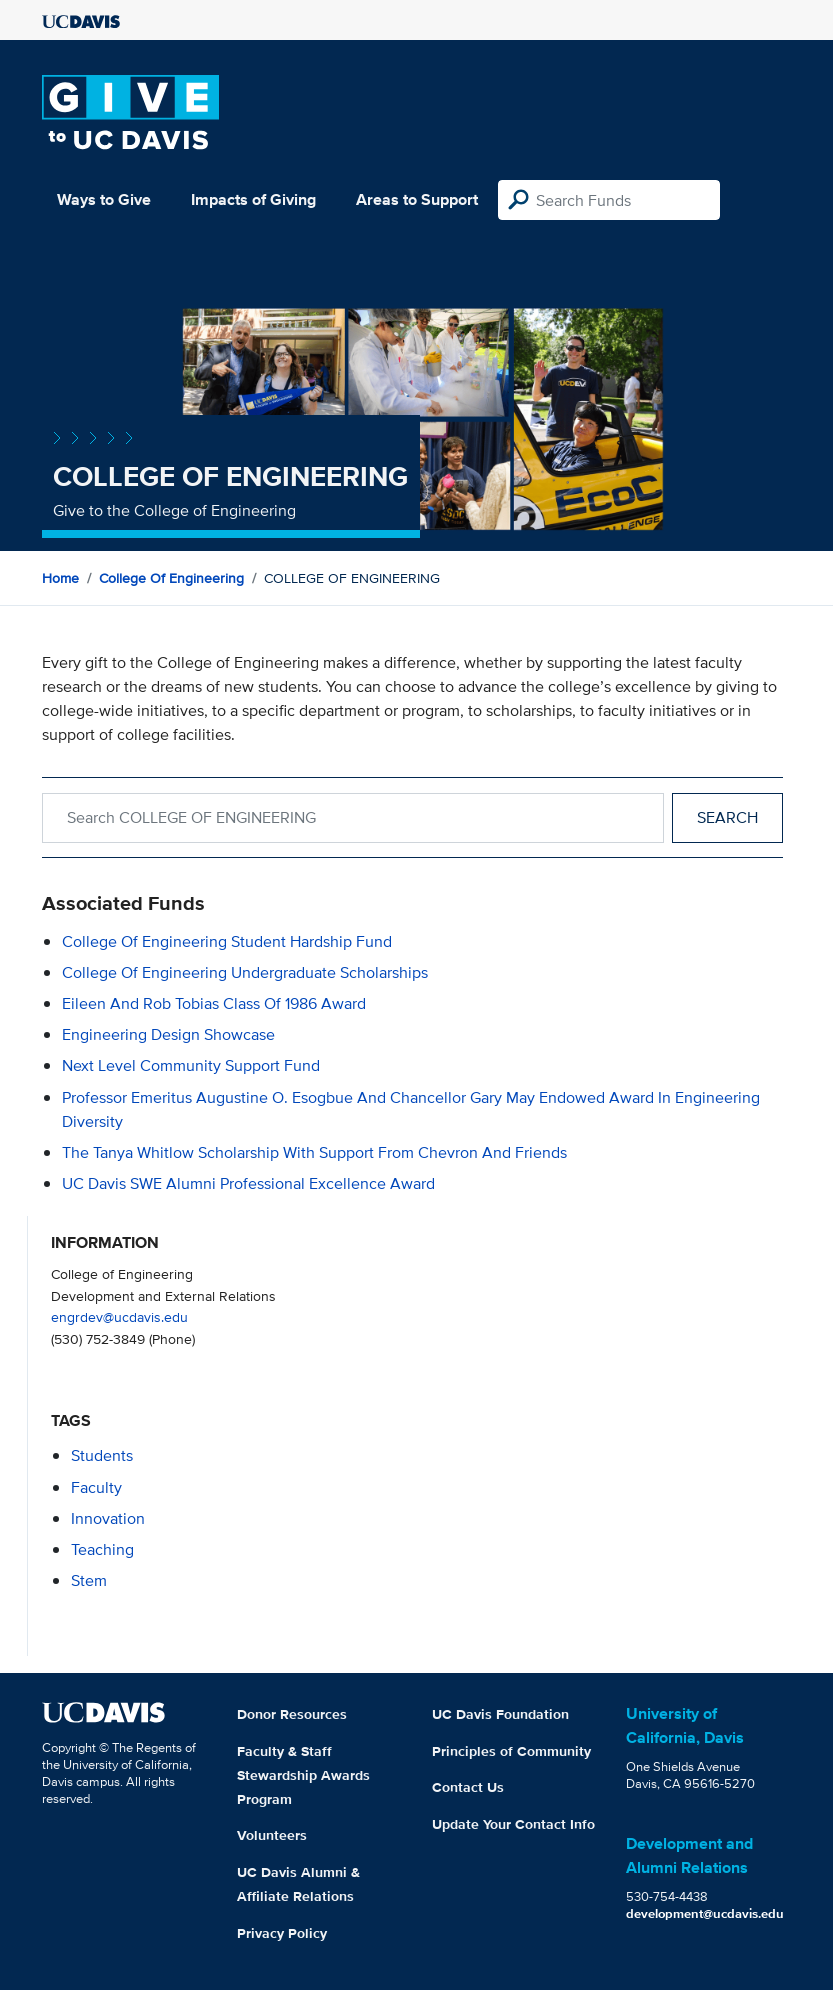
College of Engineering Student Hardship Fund (227, 941)
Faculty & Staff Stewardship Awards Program (303, 1775)
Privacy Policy (282, 1933)
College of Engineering (171, 578)
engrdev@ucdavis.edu (119, 1316)
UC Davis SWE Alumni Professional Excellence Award (248, 1183)
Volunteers (272, 1835)
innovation (108, 1518)
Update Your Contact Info (513, 1824)
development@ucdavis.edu (705, 1913)
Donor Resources (292, 1714)
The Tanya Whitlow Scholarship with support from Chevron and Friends (314, 1152)
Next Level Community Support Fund (191, 1065)
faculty (96, 1487)
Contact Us (468, 1787)
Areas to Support (417, 199)
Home (60, 578)
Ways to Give (104, 199)
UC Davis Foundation (500, 1714)
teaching (102, 1549)
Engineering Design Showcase (168, 1034)
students (102, 1455)
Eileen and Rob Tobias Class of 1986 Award (214, 1003)
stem (89, 1580)
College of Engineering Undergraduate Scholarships (245, 972)
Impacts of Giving (253, 199)
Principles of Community (511, 1751)
